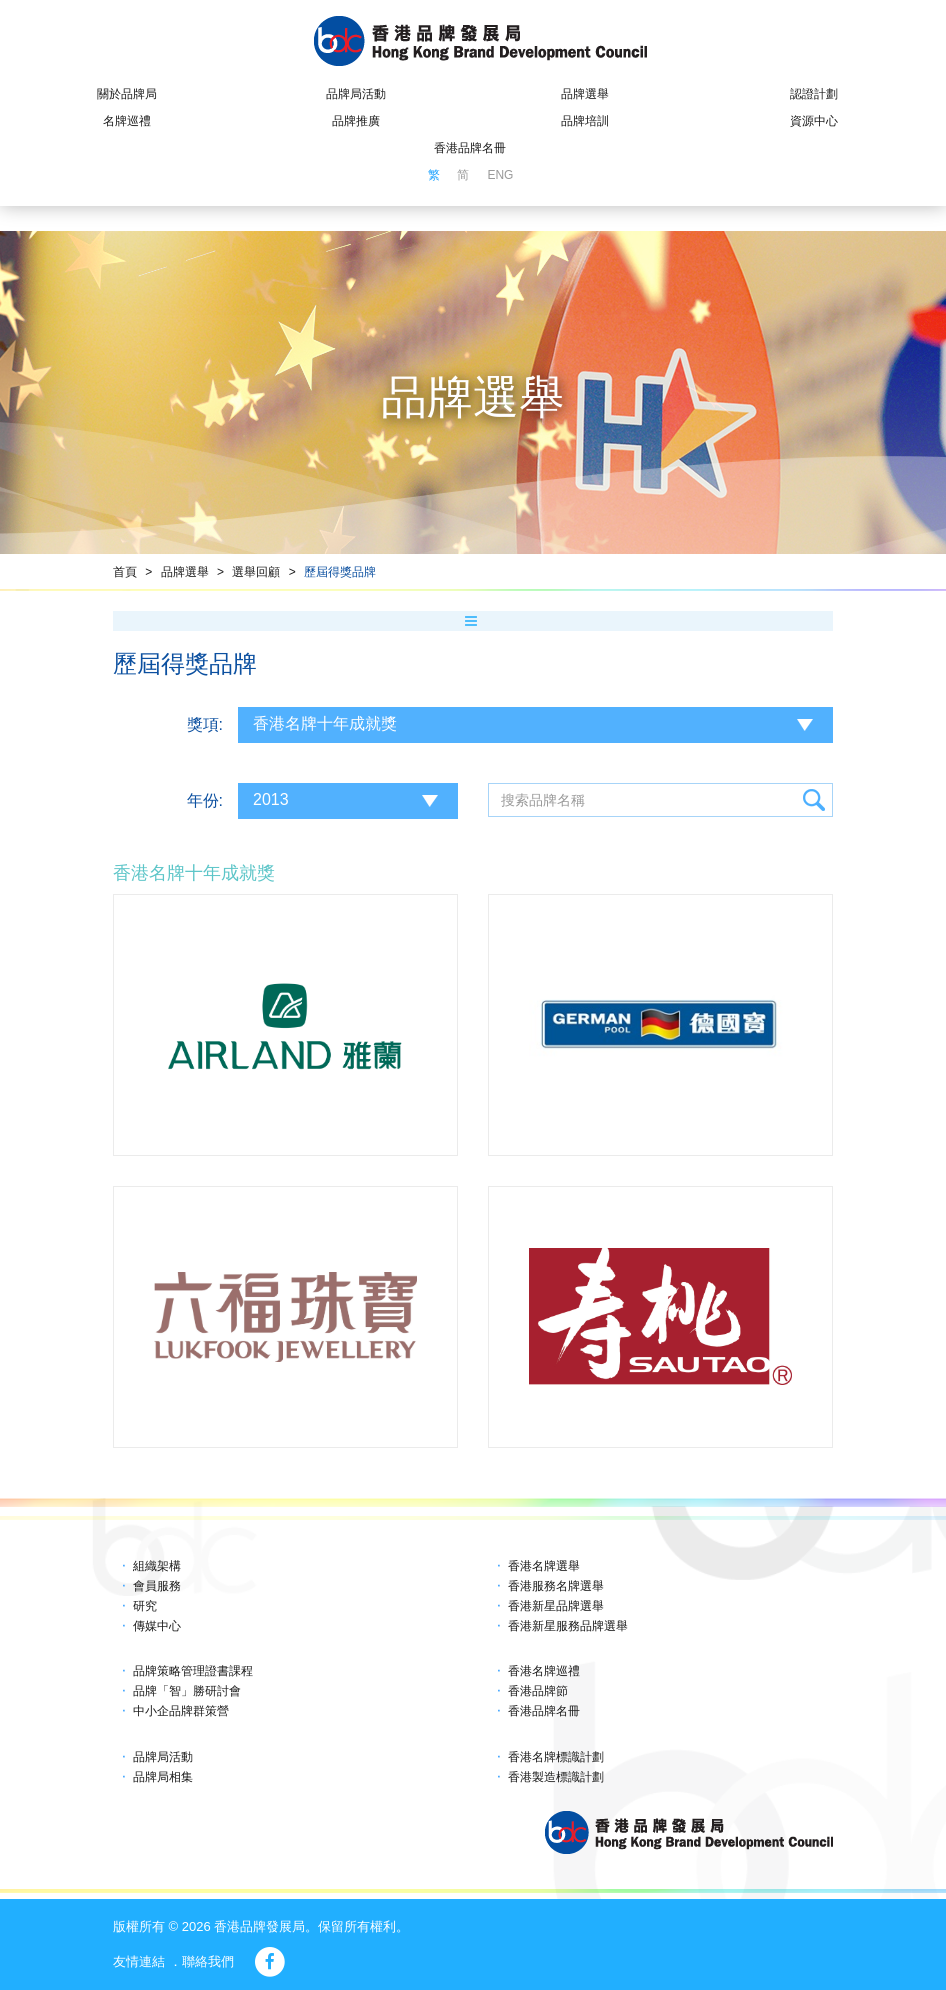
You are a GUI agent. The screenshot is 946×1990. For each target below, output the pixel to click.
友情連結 (139, 1961)
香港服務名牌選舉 (556, 1586)
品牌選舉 (585, 94)
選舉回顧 (256, 572)
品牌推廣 (356, 121)
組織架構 (157, 1566)
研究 (145, 1606)
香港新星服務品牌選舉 (568, 1626)
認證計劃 (814, 94)
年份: (205, 800)
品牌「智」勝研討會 (187, 1691)
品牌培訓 (585, 121)
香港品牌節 (538, 1691)
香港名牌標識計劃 (556, 1757)
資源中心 (814, 121)
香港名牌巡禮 (544, 1671)
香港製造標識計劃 (556, 1777)
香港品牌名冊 (470, 148)
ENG (500, 175)
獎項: (205, 724)
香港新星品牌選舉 (556, 1606)
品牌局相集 (163, 1777)
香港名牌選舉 (544, 1566)
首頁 (125, 572)
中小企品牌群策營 (181, 1711)
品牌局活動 (356, 94)
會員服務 (157, 1586)
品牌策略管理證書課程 (193, 1671)
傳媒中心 (157, 1626)
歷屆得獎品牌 (340, 572)
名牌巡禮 (127, 121)
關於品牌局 (127, 94)
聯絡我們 (208, 1961)
